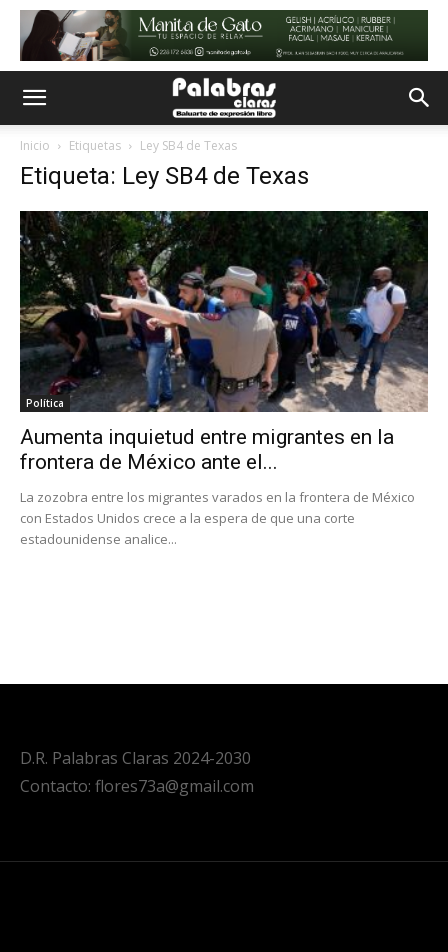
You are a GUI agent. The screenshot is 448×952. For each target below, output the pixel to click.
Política (45, 403)
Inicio (35, 145)
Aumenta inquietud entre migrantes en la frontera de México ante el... (207, 449)
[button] (34, 98)
